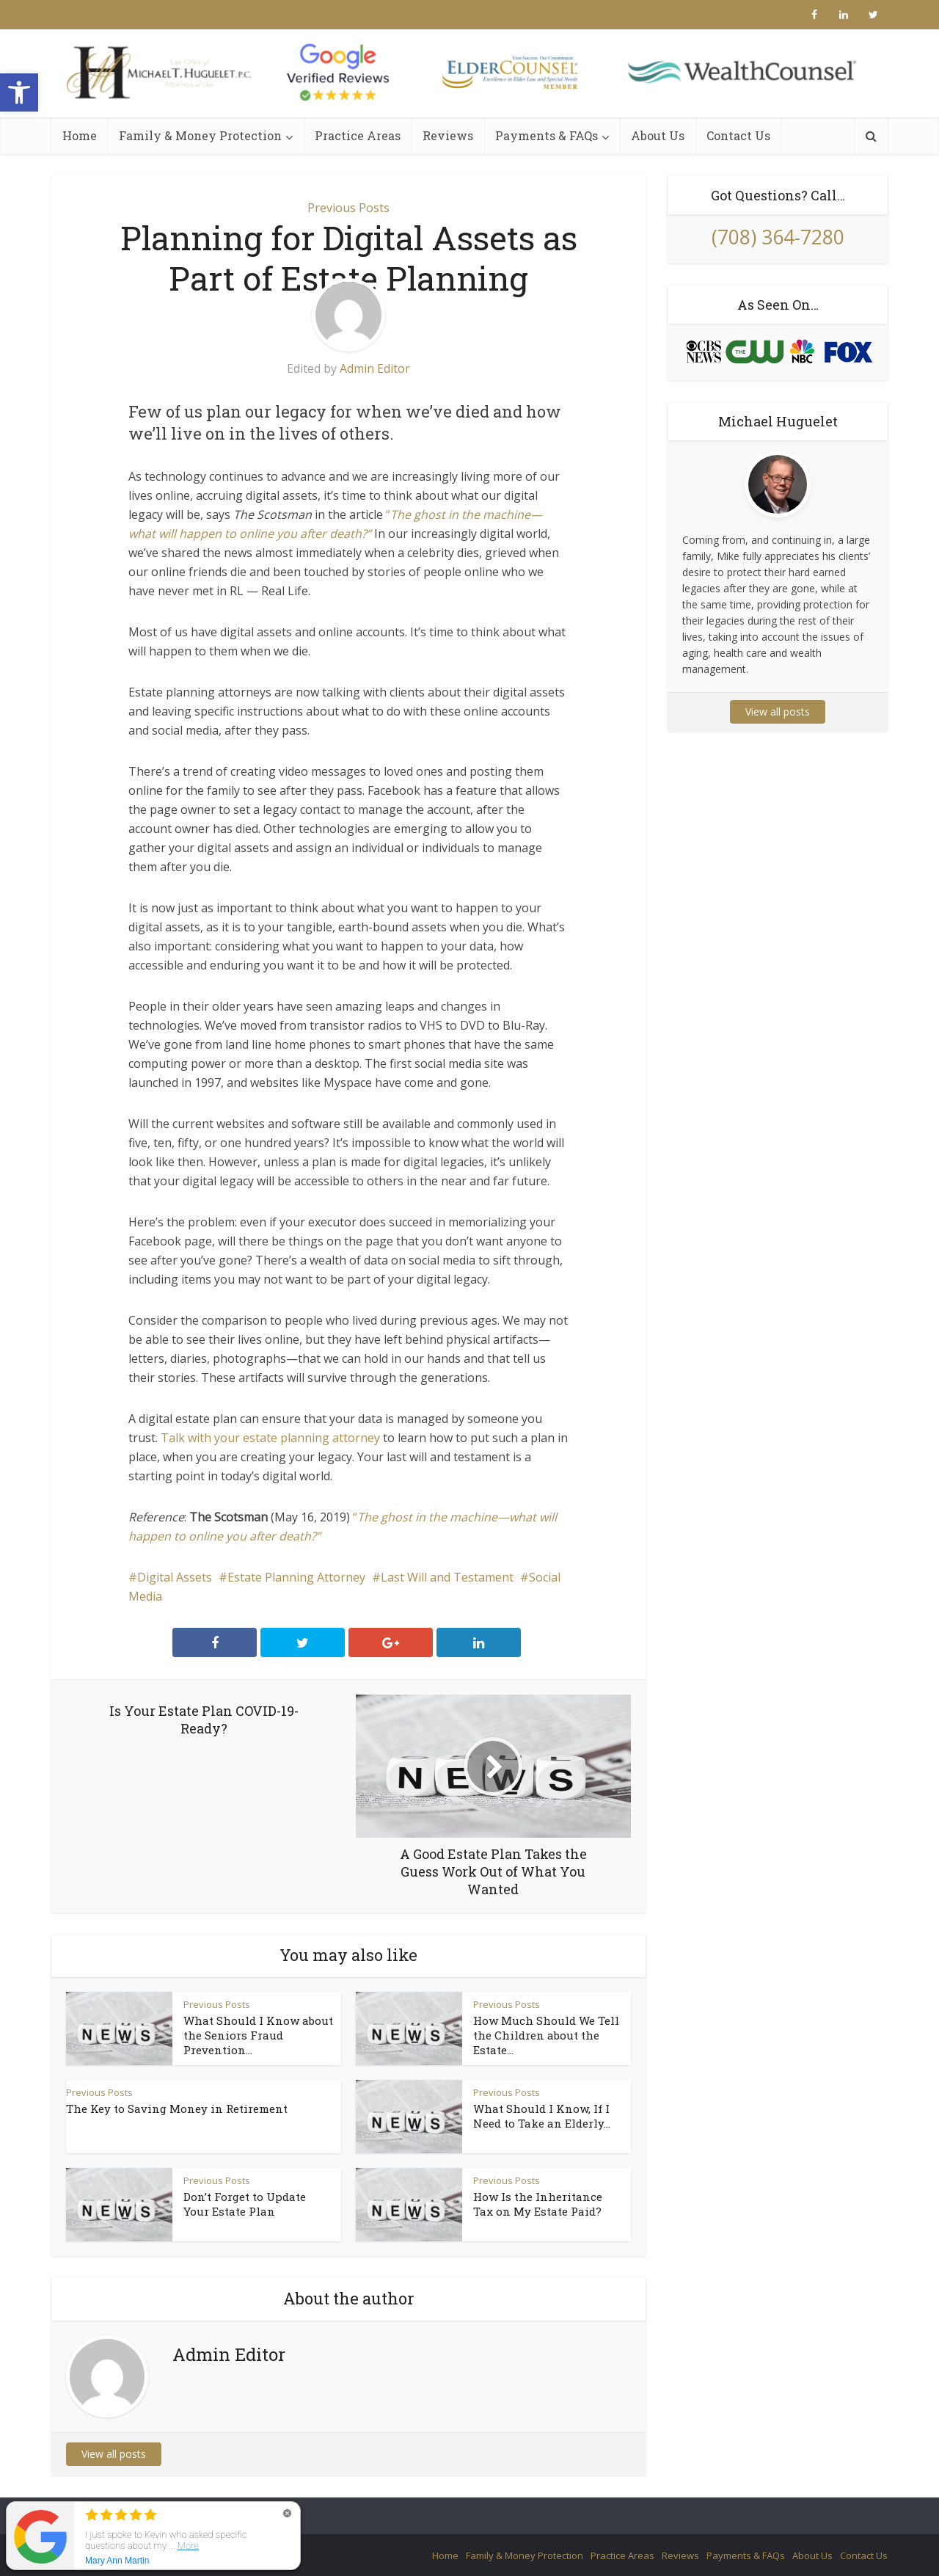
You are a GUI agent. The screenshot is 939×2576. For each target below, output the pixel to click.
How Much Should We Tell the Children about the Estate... (546, 2035)
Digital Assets (174, 1577)
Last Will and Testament (447, 1577)
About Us (657, 135)
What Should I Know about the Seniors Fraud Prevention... (258, 2035)
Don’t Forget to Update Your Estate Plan (244, 2204)
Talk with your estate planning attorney (270, 1438)
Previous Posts (348, 208)
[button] (19, 92)
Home (79, 135)
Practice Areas (358, 135)
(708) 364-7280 (778, 237)
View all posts (113, 2454)
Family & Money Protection (200, 135)
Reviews (448, 135)
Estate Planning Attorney (296, 1577)
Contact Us (738, 135)
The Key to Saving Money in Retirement (177, 2108)
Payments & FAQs (546, 135)
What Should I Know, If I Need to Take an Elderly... (541, 2116)
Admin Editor (375, 368)
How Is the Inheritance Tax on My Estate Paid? (537, 2204)
